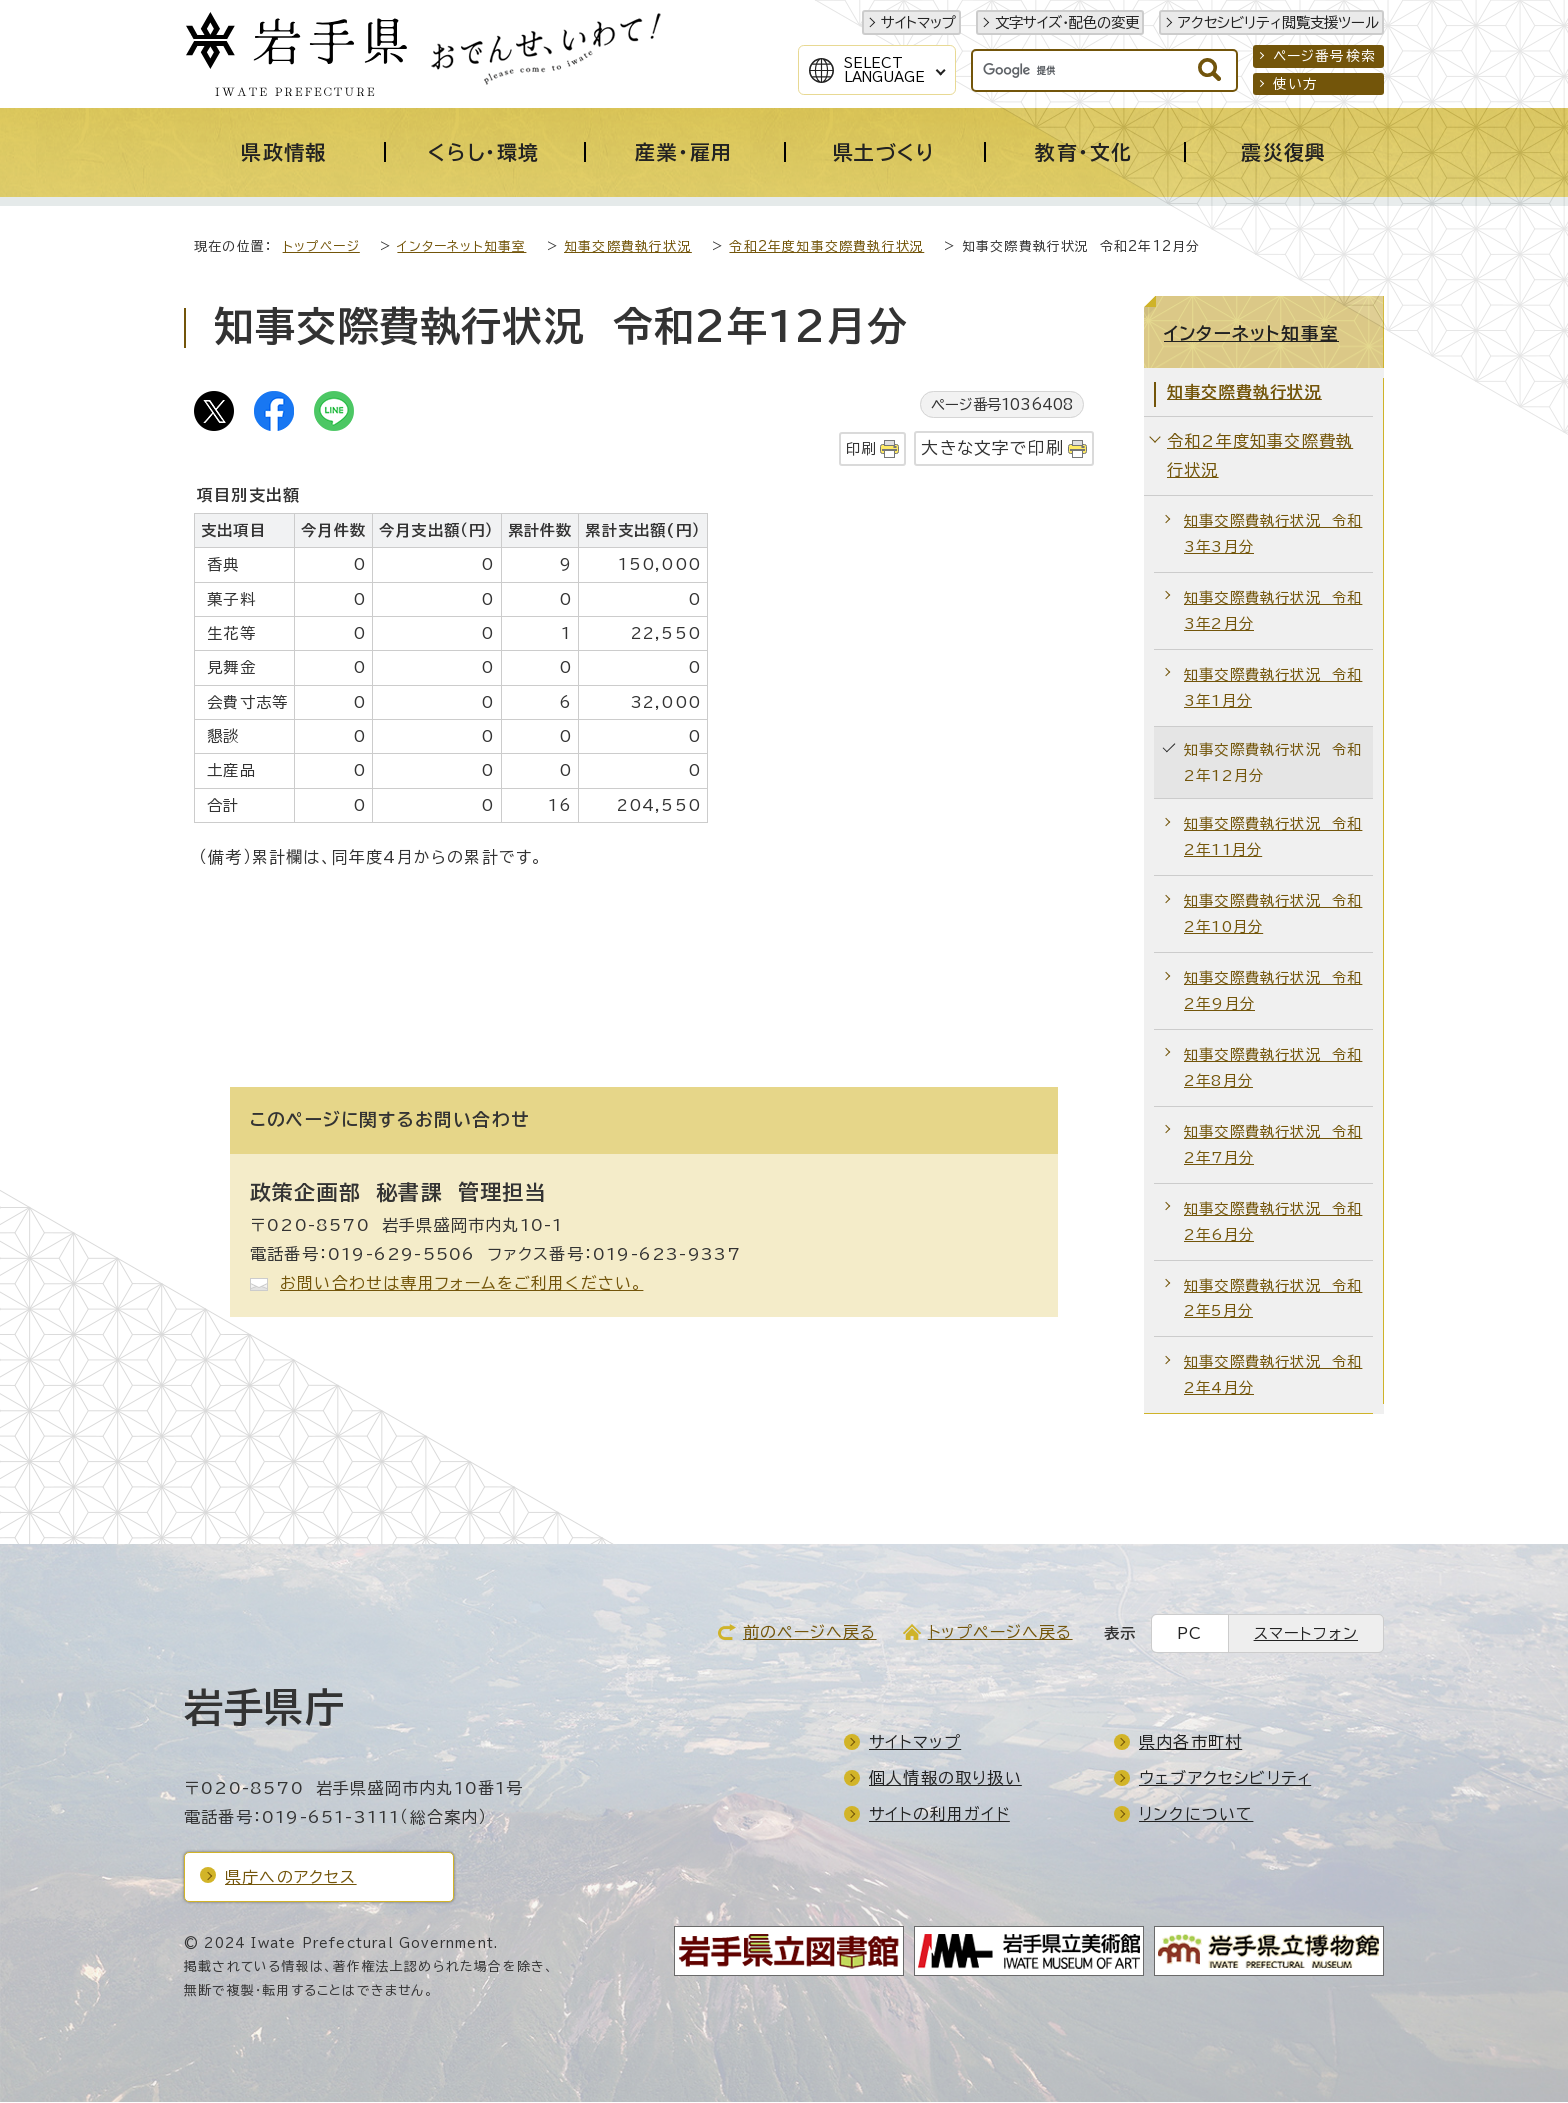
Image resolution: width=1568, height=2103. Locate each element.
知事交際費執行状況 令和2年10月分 (1273, 914)
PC (1189, 1634)
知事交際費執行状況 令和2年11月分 (1273, 837)
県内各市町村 (1190, 1743)
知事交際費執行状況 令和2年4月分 (1273, 1375)
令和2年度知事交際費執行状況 (826, 247)
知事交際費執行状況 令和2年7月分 (1273, 1145)
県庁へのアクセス (291, 1878)
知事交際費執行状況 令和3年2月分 (1273, 611)
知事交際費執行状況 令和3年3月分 (1273, 534)
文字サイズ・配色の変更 (1067, 22)
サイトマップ (918, 22)
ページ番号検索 (1324, 56)
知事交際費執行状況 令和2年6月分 (1273, 1222)
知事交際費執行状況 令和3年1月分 (1273, 688)
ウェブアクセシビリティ (1225, 1779)
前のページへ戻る (810, 1633)
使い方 (1296, 84)
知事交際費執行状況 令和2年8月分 (1273, 1068)
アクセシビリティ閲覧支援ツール (1278, 22)
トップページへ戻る (1000, 1633)
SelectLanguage (884, 70)
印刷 (861, 449)
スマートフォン (1306, 1634)
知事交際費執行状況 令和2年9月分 (1273, 991)
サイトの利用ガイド (939, 1815)
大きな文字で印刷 (992, 448)
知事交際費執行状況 (628, 247)
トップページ (321, 247)
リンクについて (1196, 1815)
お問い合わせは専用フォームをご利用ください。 (461, 1284)
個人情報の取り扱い (945, 1779)
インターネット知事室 (461, 247)
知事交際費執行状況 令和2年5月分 (1273, 1299)
